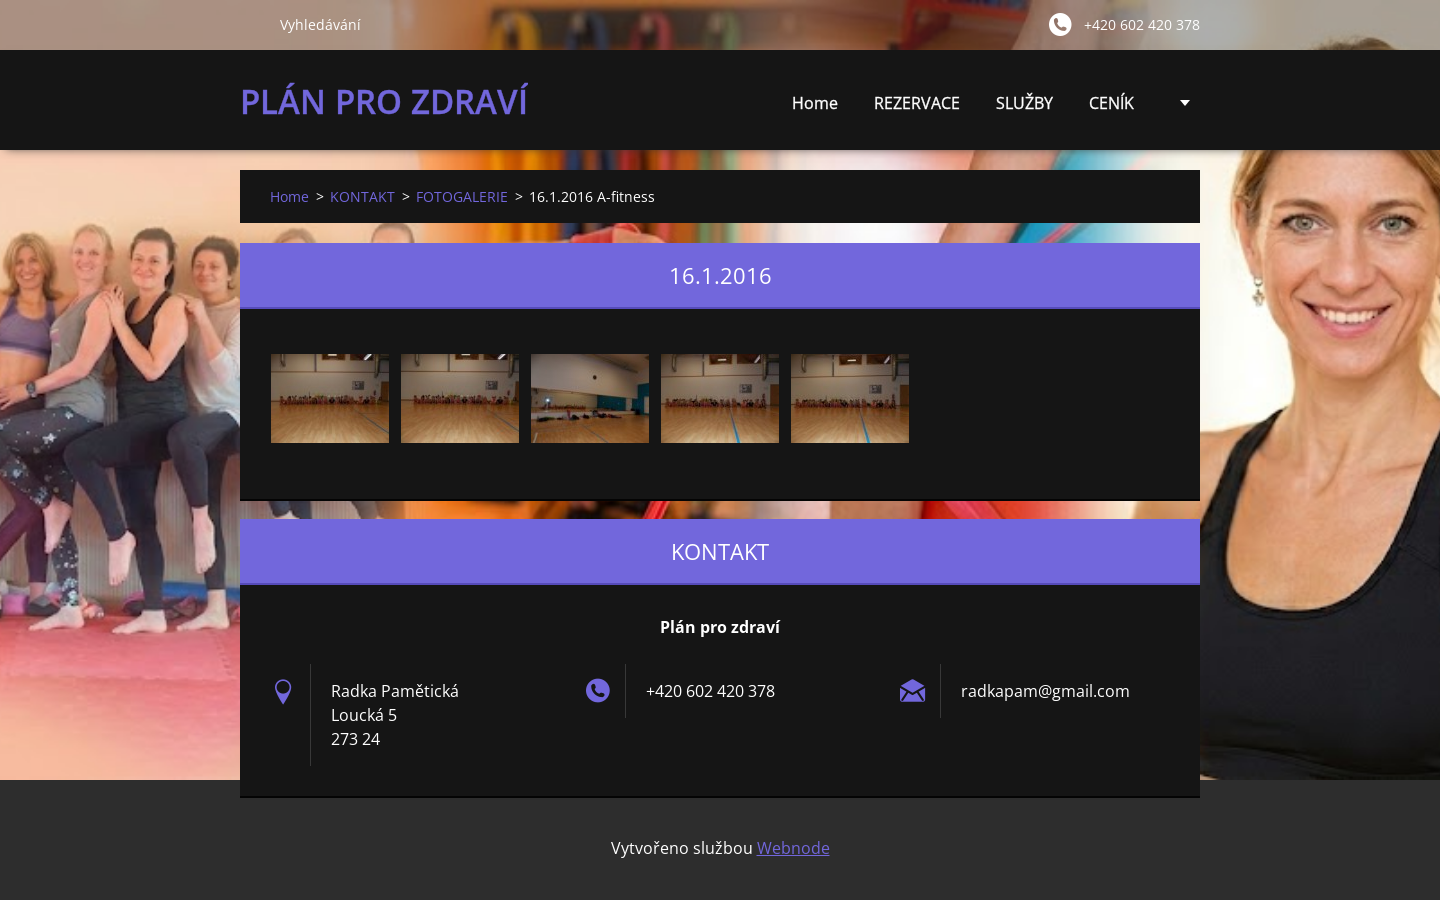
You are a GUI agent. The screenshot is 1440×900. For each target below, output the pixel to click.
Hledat (252, 24)
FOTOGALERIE (462, 196)
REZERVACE (917, 103)
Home (815, 103)
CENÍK (1111, 108)
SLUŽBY (1024, 108)
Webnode (793, 848)
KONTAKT (362, 196)
